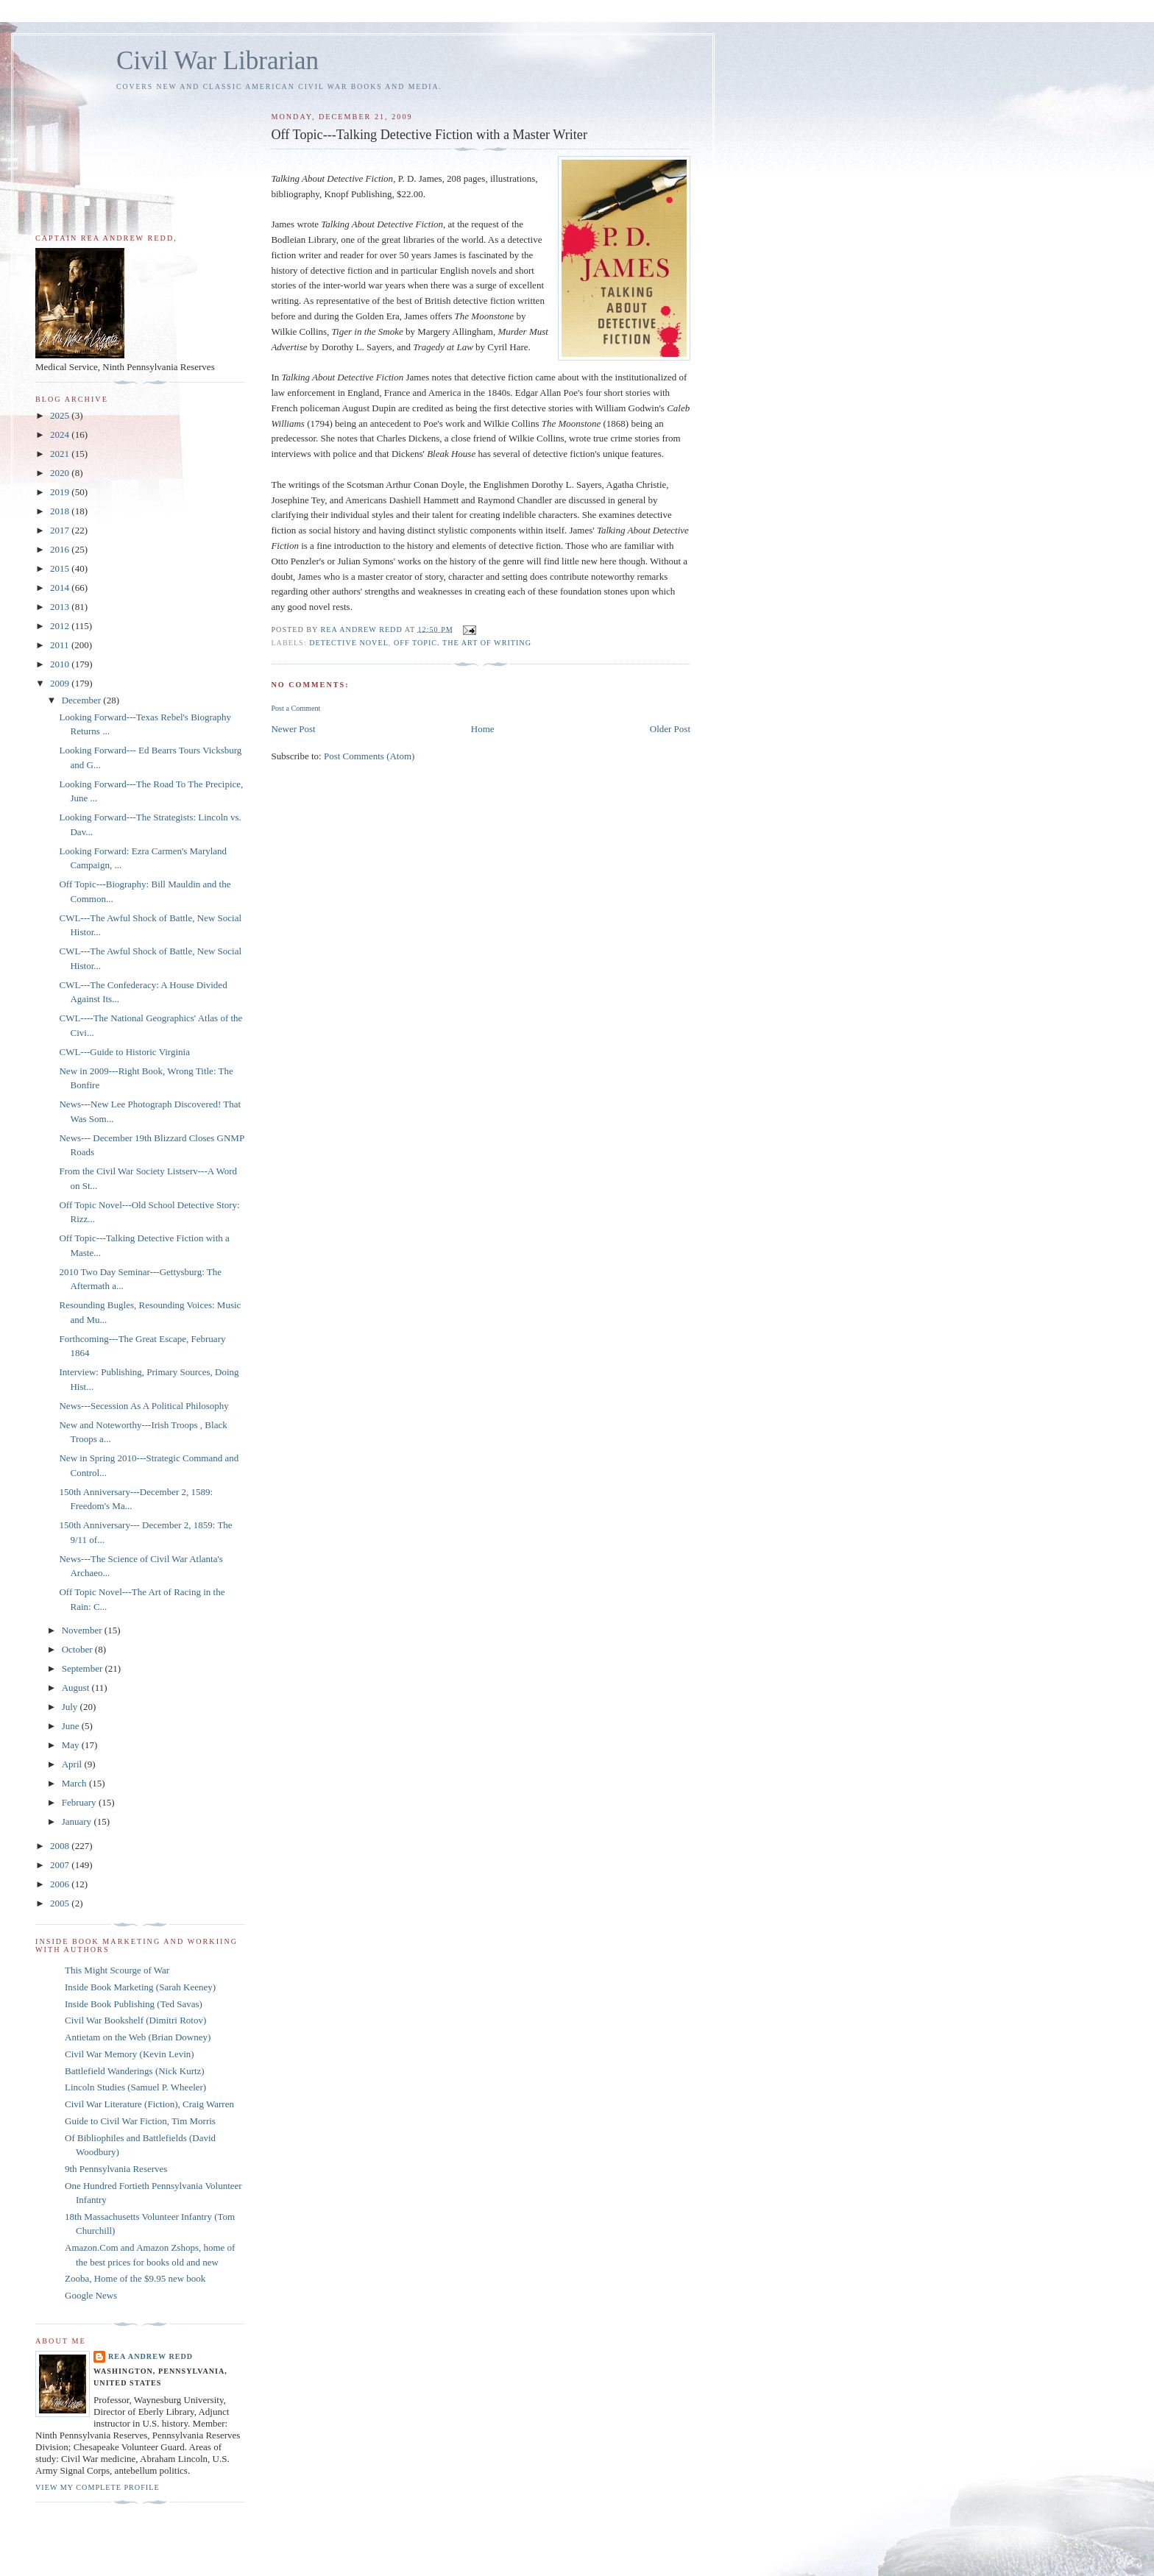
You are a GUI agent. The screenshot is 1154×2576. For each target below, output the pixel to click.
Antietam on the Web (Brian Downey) (137, 2037)
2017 (60, 530)
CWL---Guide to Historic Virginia (124, 1051)
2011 (60, 644)
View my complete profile (97, 2487)
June (72, 1725)
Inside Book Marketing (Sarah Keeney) (140, 1987)
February (80, 1802)
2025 (60, 415)
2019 (60, 491)
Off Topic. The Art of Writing (462, 643)
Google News (91, 2295)
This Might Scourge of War (117, 1970)
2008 (60, 1845)
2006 (60, 1884)
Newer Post (293, 728)
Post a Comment (295, 708)
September (83, 1668)
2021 (60, 453)
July (71, 1706)
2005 (60, 1903)
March (75, 1783)
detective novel (349, 643)
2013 (60, 606)
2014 (60, 587)
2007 (60, 1864)
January (78, 1821)
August (77, 1687)
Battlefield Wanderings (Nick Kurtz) (135, 2070)
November (83, 1630)
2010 (60, 664)
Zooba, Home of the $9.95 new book (135, 2278)
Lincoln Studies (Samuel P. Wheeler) (135, 2087)
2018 (60, 511)
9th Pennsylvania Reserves (116, 2168)
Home (483, 728)
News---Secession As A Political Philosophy (143, 1405)
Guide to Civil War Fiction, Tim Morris (140, 2120)
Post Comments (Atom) (369, 756)
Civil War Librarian (217, 60)
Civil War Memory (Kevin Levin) (129, 2053)
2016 (60, 549)
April (73, 1764)
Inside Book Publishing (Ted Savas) (133, 2003)
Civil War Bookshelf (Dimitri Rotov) (135, 2020)
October (78, 1649)
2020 (60, 472)
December (83, 700)
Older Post (670, 728)
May (72, 1744)
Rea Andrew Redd (150, 2356)
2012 (60, 625)
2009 (60, 683)
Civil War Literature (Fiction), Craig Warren (149, 2104)
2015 (60, 568)
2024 (60, 434)
